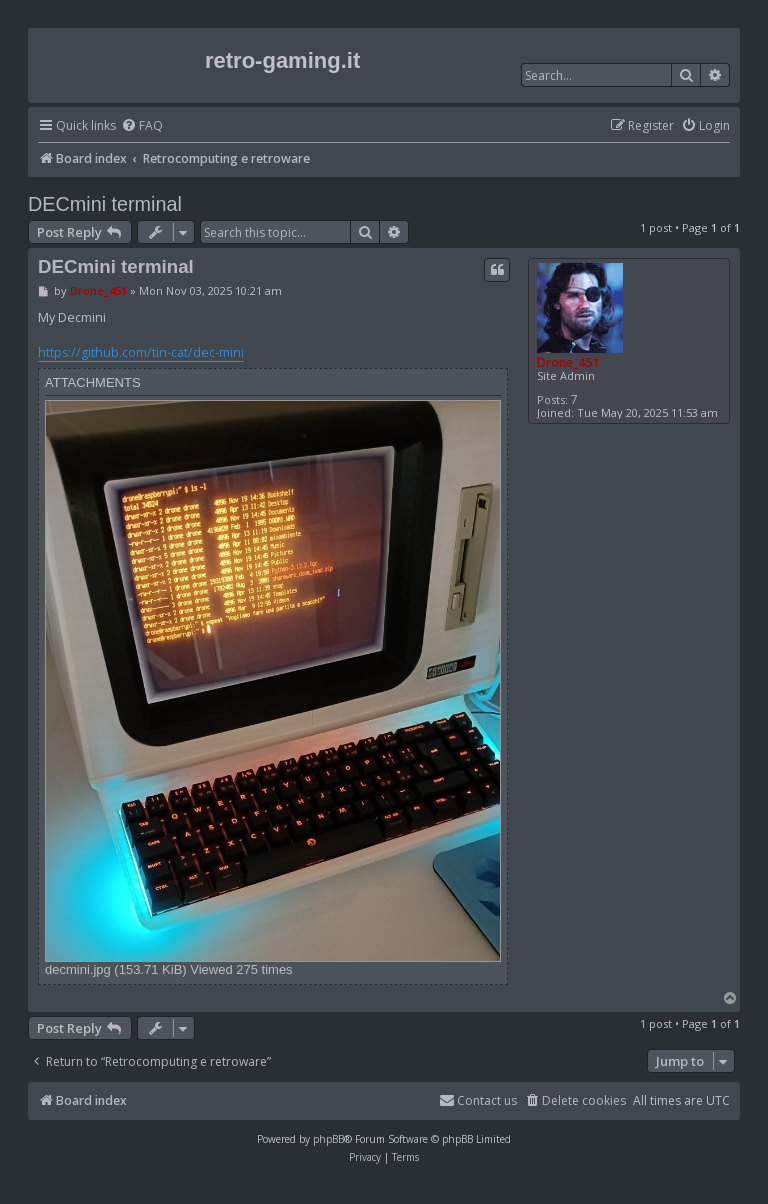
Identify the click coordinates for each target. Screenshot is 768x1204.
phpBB (328, 1139)
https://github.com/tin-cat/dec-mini (141, 352)
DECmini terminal (105, 204)
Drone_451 (568, 362)
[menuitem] (142, 126)
